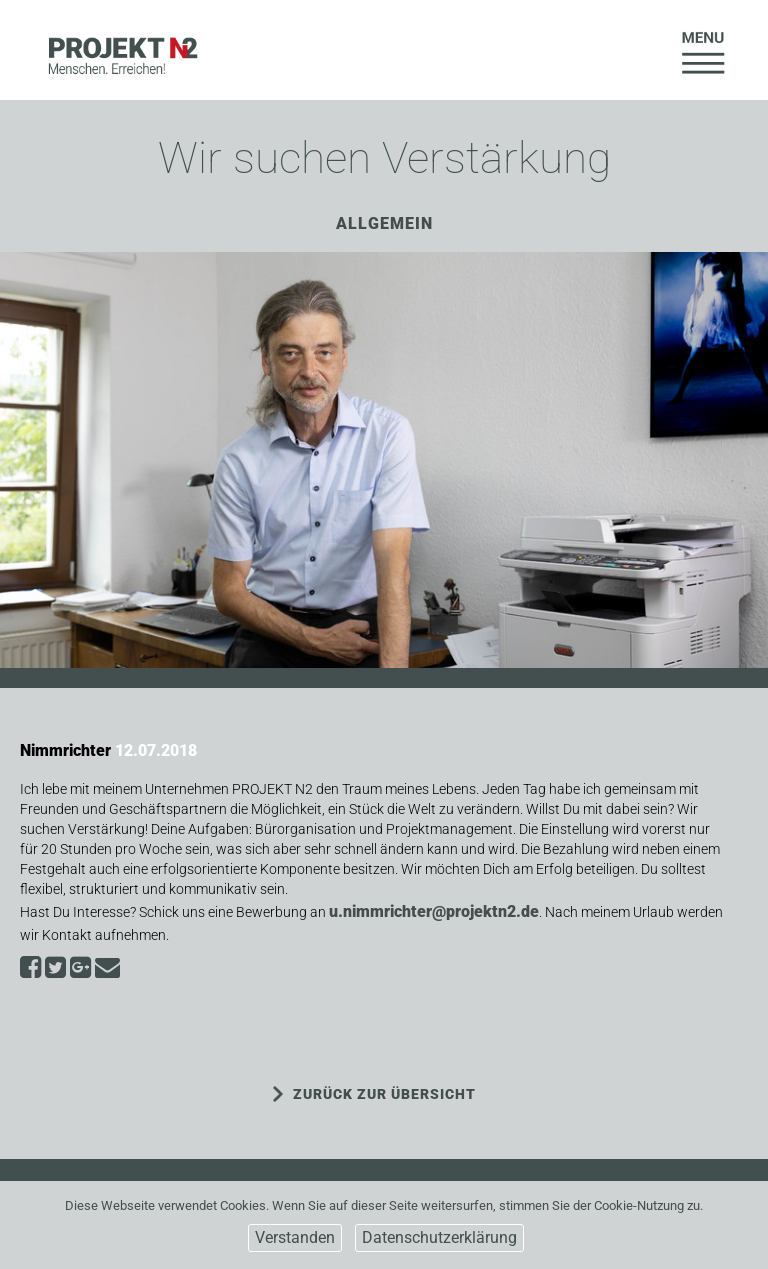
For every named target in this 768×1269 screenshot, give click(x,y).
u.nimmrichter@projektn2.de (434, 911)
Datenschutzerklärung (439, 1237)
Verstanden (295, 1237)
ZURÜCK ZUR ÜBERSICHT (384, 1094)
